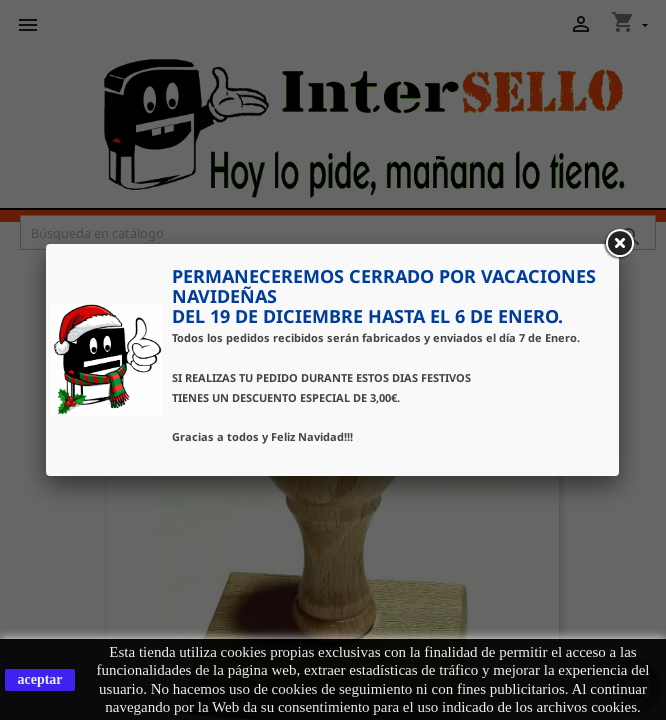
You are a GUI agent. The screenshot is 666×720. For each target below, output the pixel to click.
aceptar (39, 679)
